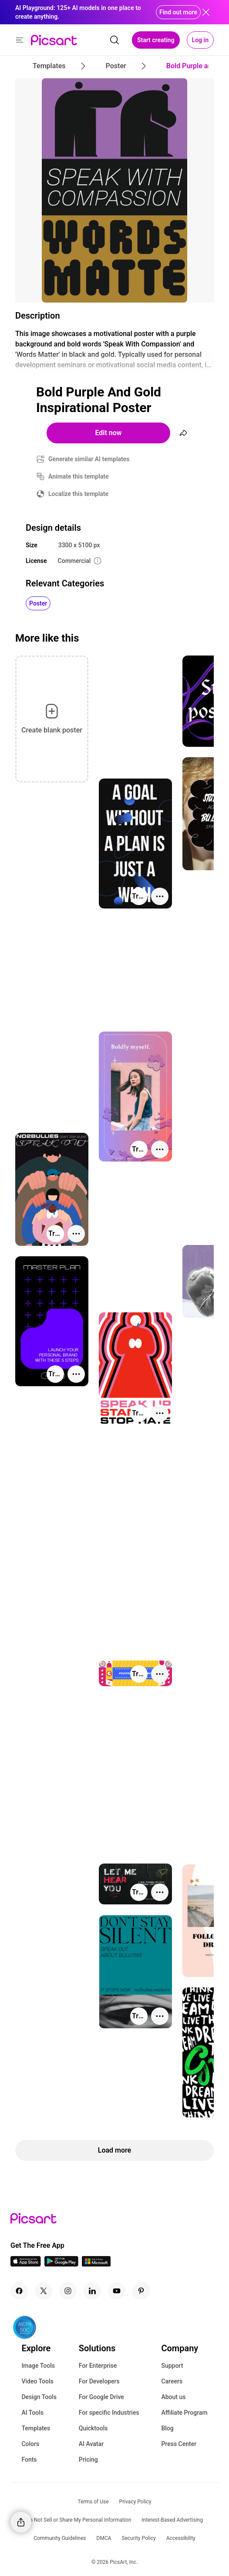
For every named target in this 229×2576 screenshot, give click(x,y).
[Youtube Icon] (116, 2291)
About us (173, 2396)
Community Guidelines (60, 2538)
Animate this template (78, 476)
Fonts (29, 2459)
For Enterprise (98, 2365)
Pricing (88, 2459)
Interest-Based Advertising (172, 2520)
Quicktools (93, 2428)
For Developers (99, 2381)
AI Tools (32, 2412)
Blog (167, 2428)
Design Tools (39, 2396)
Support (172, 2365)
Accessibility (180, 2538)
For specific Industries (109, 2412)
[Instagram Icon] (68, 2291)
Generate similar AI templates (89, 459)
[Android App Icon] (61, 2264)
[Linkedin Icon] (92, 2291)
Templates (35, 2428)
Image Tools (38, 2365)
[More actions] (159, 896)
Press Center (178, 2443)
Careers (171, 2381)
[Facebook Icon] (19, 2291)
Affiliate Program (184, 2412)
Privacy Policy (135, 2502)
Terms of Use (93, 2502)
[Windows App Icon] (96, 2264)
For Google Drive (101, 2396)
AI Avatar (91, 2443)
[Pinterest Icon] (141, 2291)
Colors (30, 2443)
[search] (114, 40)
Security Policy (139, 2538)
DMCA (104, 2538)
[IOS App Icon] (25, 2264)
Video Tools (37, 2381)
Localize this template (78, 493)
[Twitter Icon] (43, 2291)
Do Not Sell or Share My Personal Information (78, 2520)
